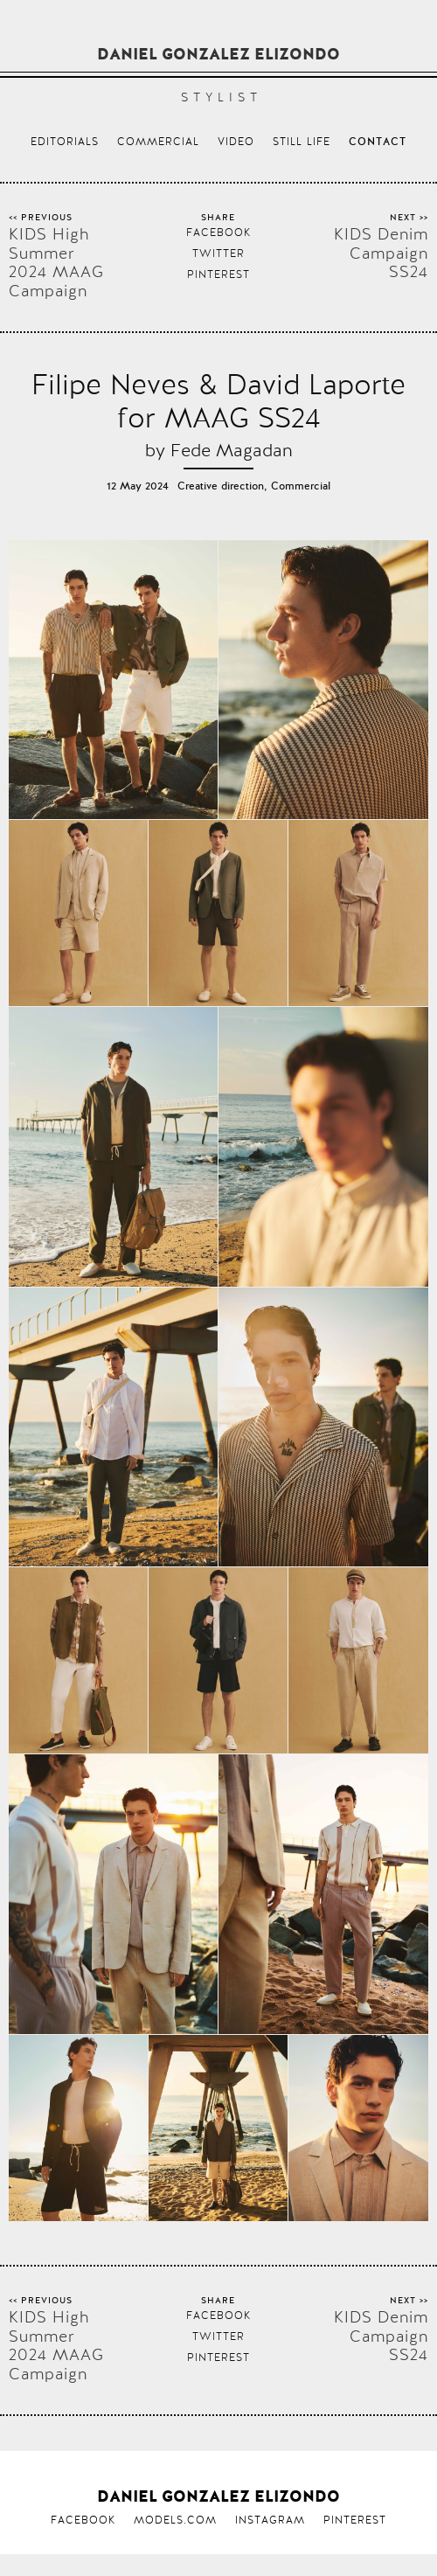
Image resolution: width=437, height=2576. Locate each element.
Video (236, 142)
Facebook (218, 233)
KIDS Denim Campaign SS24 (381, 253)
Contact (377, 142)
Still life (301, 142)
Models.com (175, 2520)
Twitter (218, 253)
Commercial (158, 142)
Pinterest (218, 274)
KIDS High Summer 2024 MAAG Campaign (56, 262)
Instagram (270, 2520)
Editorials (65, 142)
